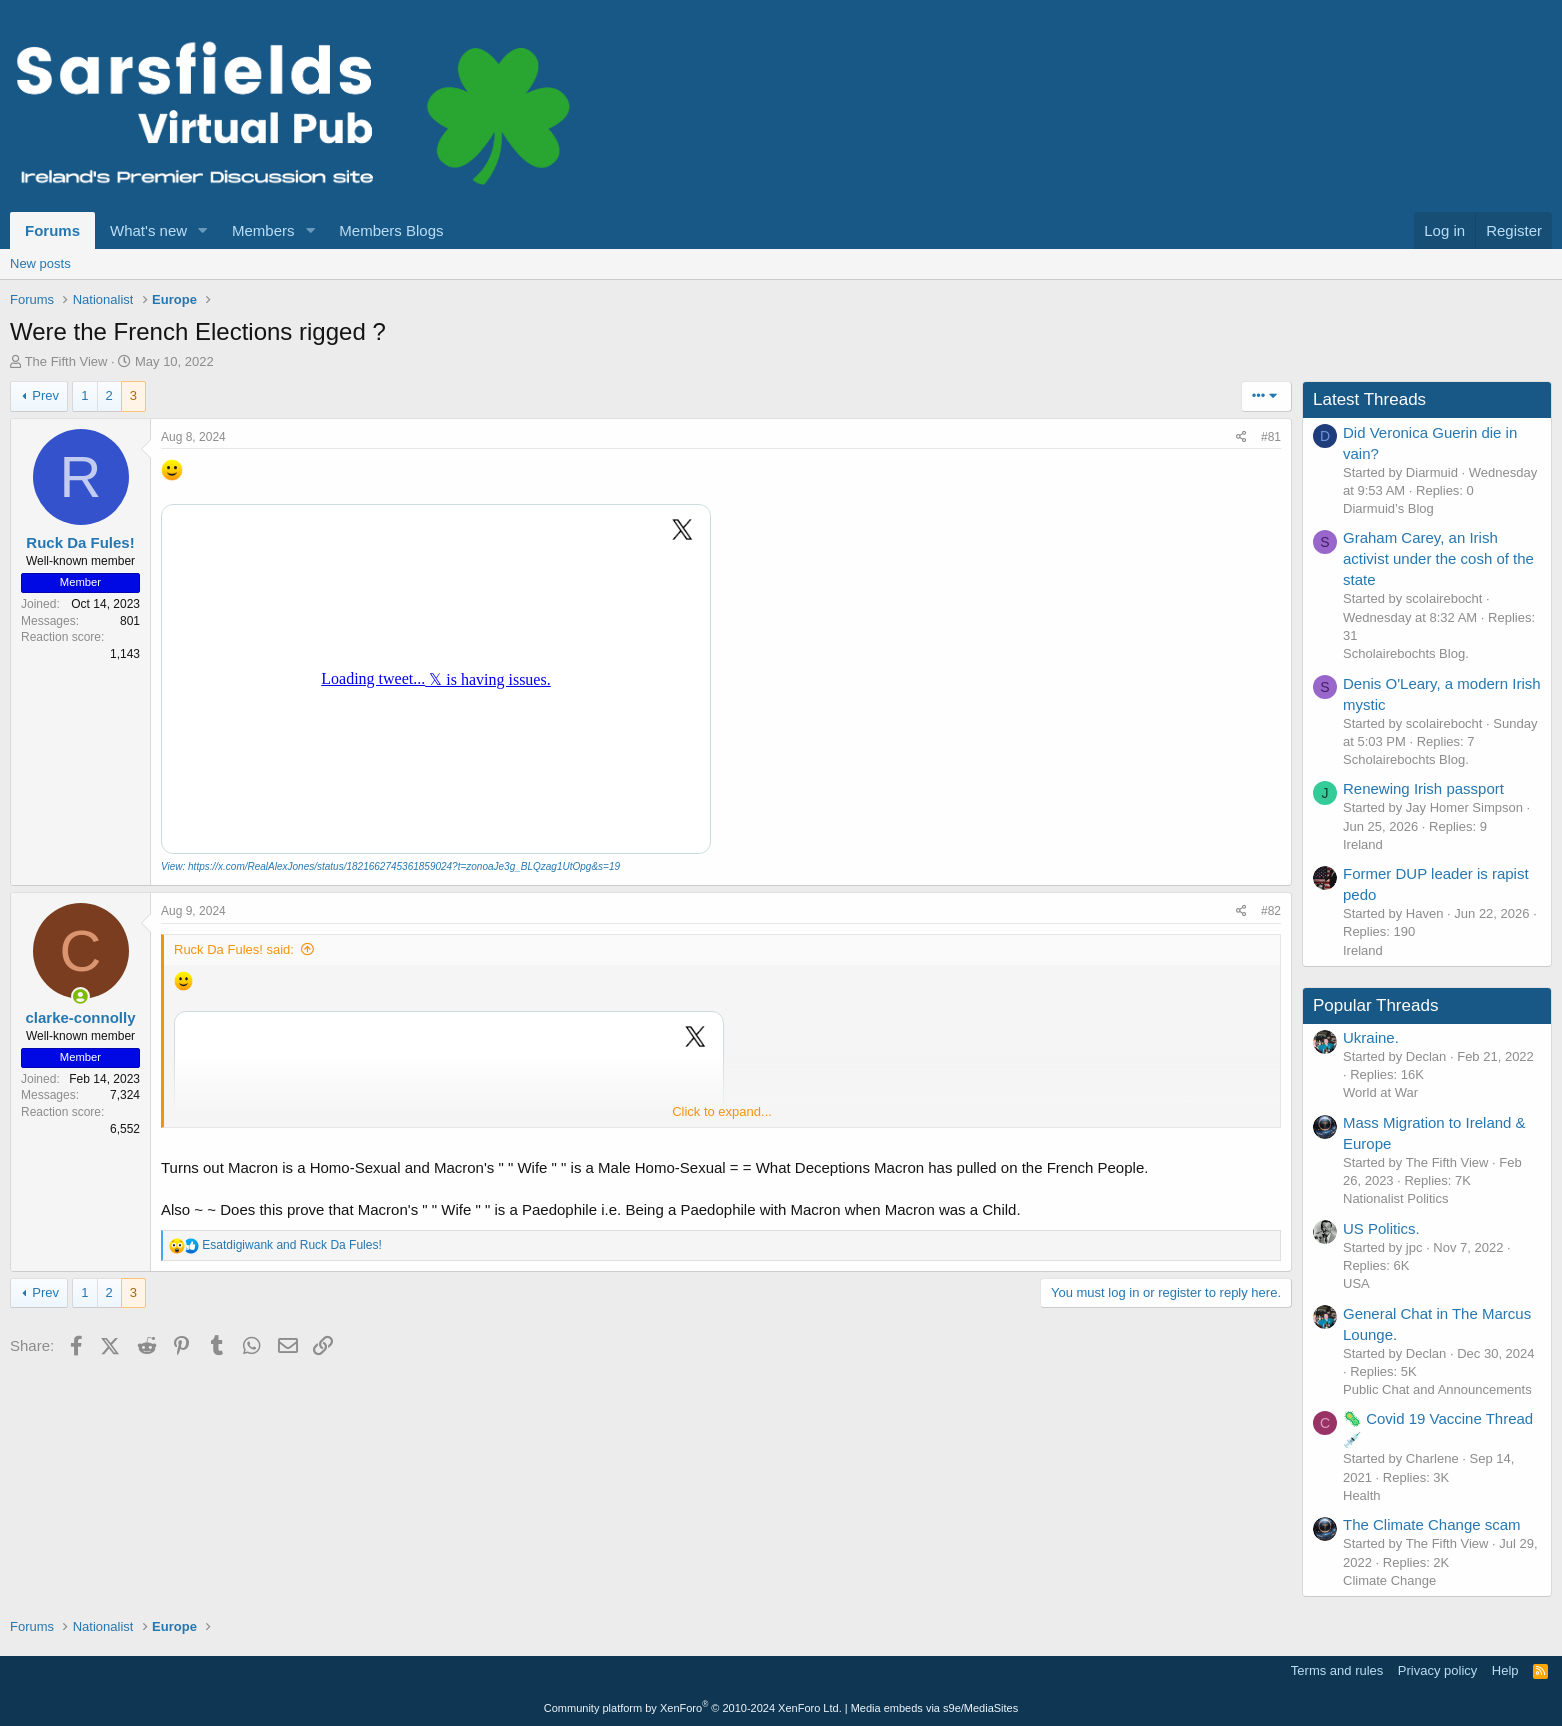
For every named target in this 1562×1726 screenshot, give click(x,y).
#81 (1271, 437)
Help (1505, 1670)
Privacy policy (1437, 1670)
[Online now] (80, 996)
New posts (40, 263)
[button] (203, 230)
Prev (45, 395)
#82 (1271, 911)
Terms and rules (1337, 1670)
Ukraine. (1371, 1037)
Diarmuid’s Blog (1388, 508)
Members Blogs (391, 230)
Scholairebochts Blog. (1406, 653)
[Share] (1241, 437)
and (291, 1245)
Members (263, 230)
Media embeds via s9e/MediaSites (935, 1708)
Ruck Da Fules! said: (234, 949)
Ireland (1363, 844)
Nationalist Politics (1396, 1198)
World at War (1380, 1092)
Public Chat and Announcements (1437, 1389)
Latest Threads (1369, 399)
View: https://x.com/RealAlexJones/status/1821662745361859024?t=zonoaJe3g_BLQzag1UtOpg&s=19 (390, 866)
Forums (52, 230)
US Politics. (1381, 1228)
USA (1356, 1283)
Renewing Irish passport (1423, 788)
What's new (148, 230)
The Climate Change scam (1432, 1524)
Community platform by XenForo (693, 1708)
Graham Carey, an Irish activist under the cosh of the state (1438, 558)
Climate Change (1389, 1580)
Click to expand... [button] (722, 1111)
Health (1362, 1495)
